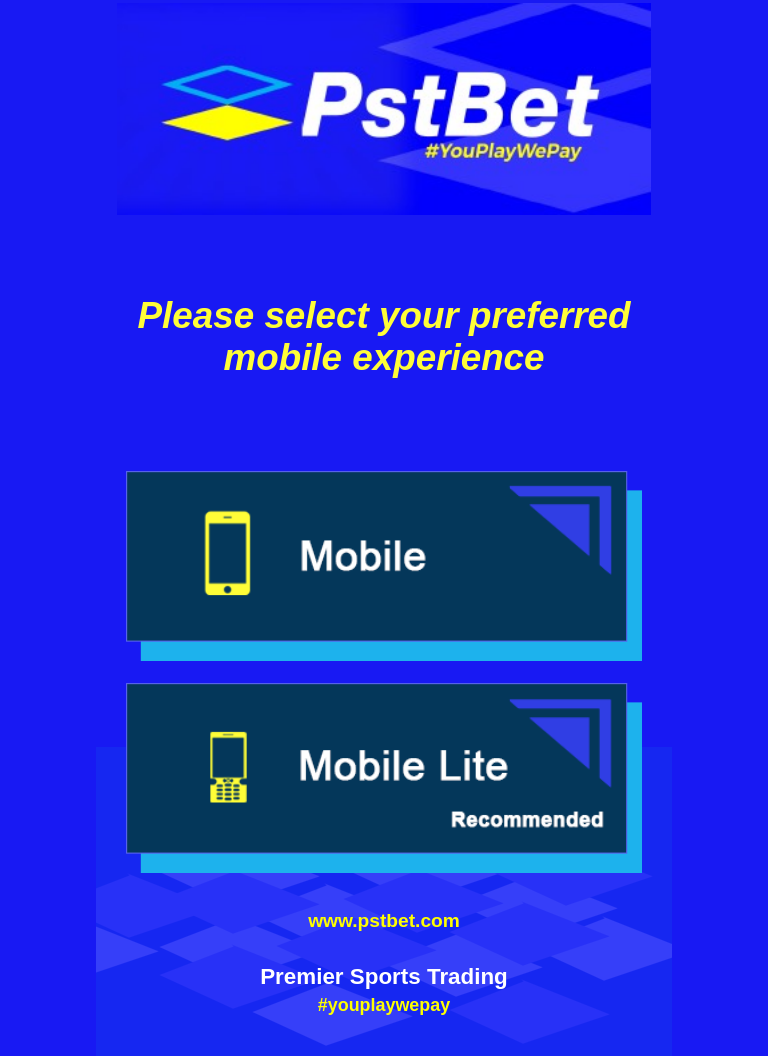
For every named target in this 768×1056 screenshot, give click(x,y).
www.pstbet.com (384, 920)
